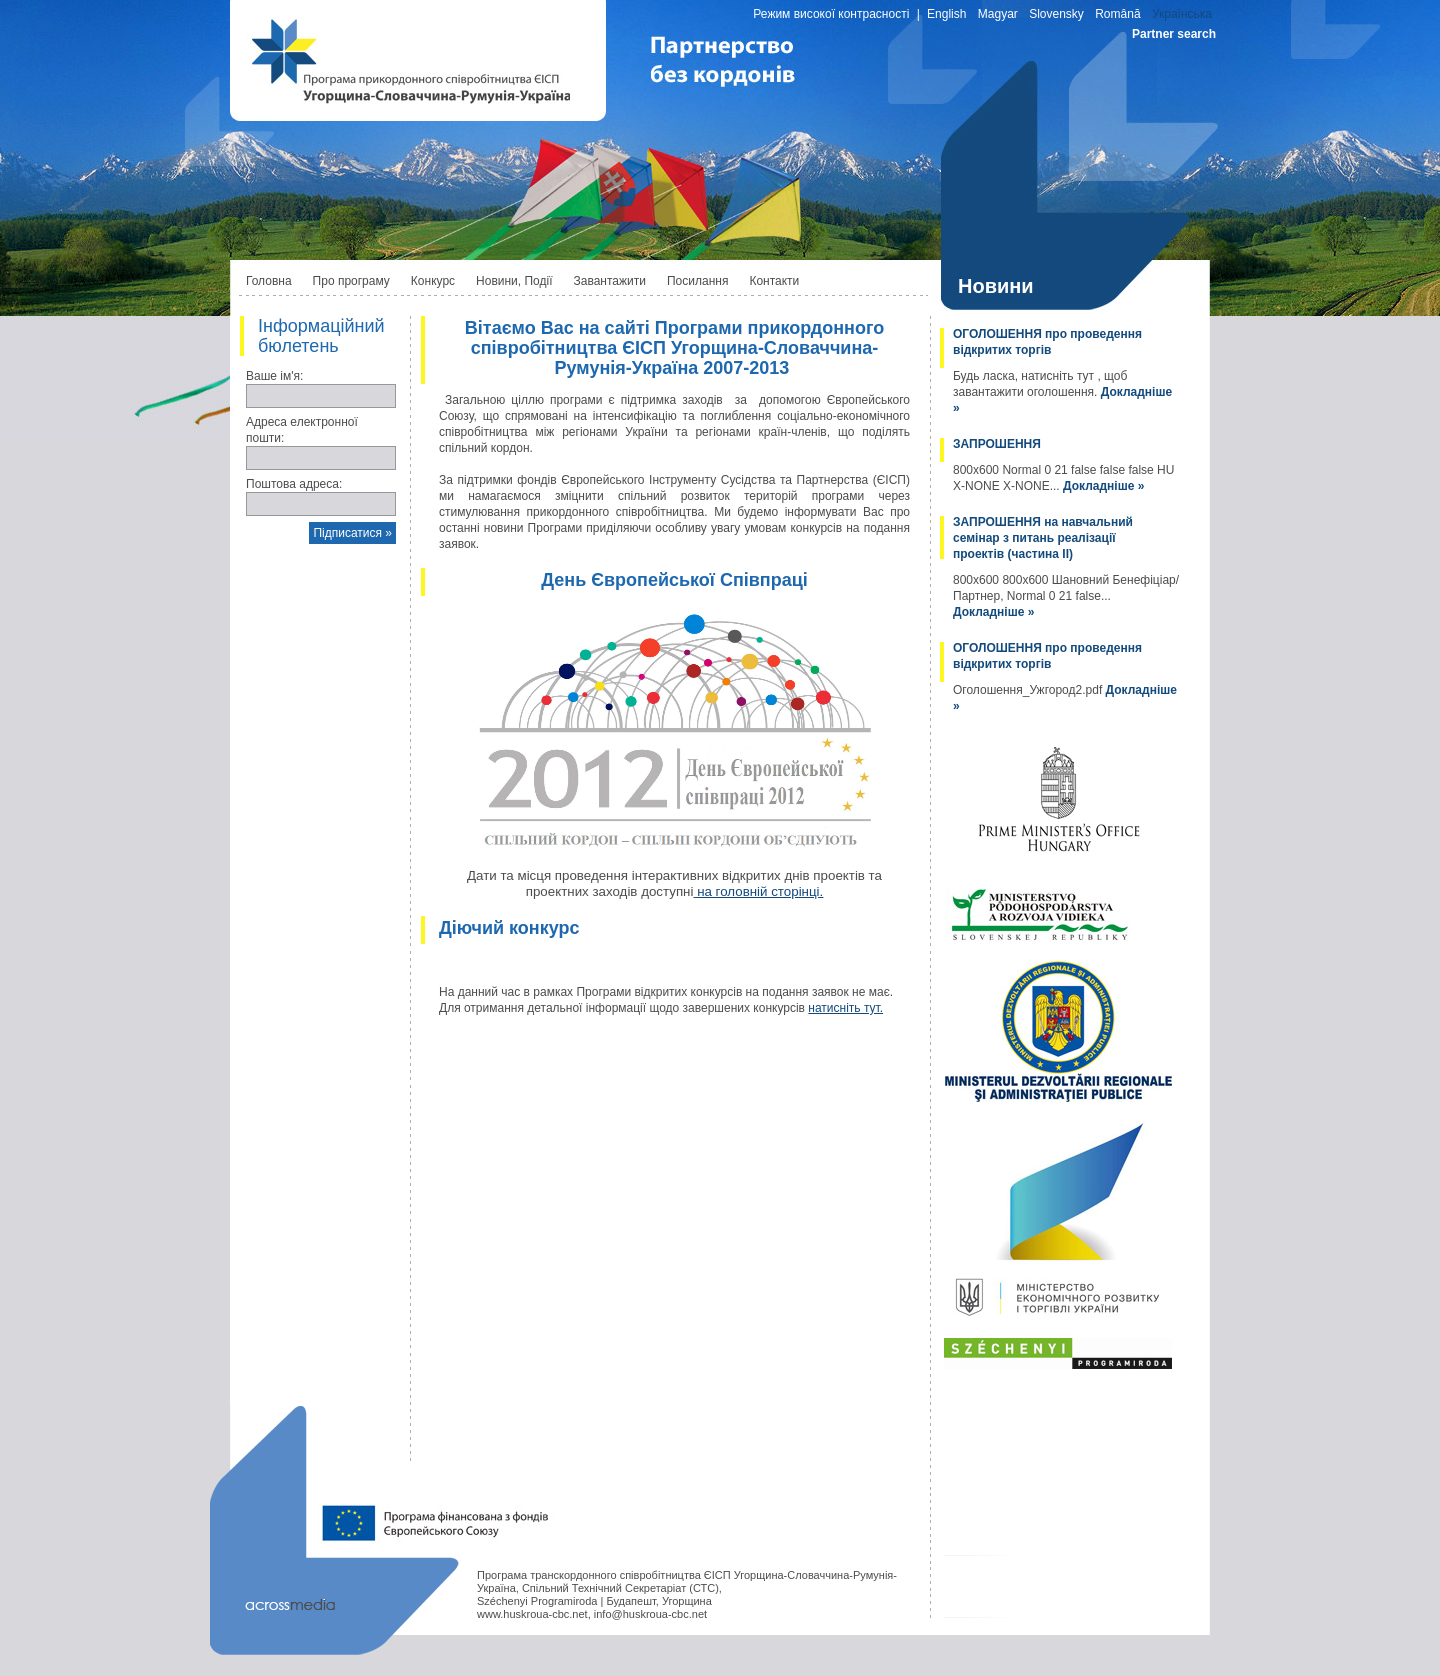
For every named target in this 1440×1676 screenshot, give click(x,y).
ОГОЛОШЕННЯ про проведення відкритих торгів (1047, 342)
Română (1117, 14)
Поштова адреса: (294, 484)
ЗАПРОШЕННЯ (997, 444)
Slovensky (1056, 14)
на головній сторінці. (760, 891)
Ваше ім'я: (274, 376)
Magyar (998, 14)
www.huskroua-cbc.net (532, 1614)
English (946, 14)
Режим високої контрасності (831, 14)
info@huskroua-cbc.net (650, 1614)
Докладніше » (1103, 486)
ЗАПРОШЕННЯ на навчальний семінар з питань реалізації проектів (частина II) (1043, 538)
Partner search (1174, 34)
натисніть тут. (845, 1008)
